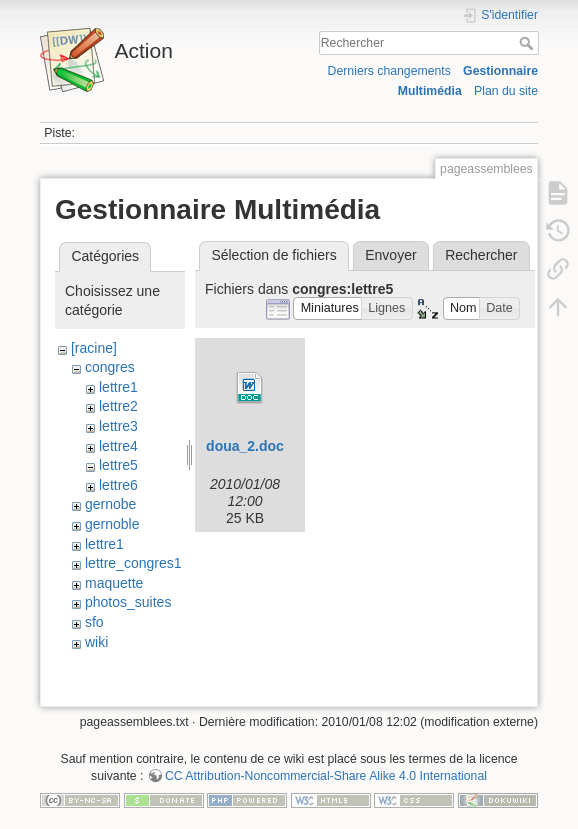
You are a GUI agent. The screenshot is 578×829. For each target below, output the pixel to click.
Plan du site (506, 91)
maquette (114, 583)
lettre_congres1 (133, 563)
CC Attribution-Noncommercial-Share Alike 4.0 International (326, 776)
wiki (96, 642)
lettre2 (118, 406)
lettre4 (118, 446)
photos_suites (128, 602)
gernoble (112, 524)
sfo (94, 622)
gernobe (110, 504)
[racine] (94, 348)
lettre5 (118, 465)
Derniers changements (389, 71)
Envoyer (390, 255)
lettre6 (118, 485)
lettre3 (118, 426)
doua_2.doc (245, 446)
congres (110, 367)
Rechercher (528, 43)
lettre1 (118, 387)
